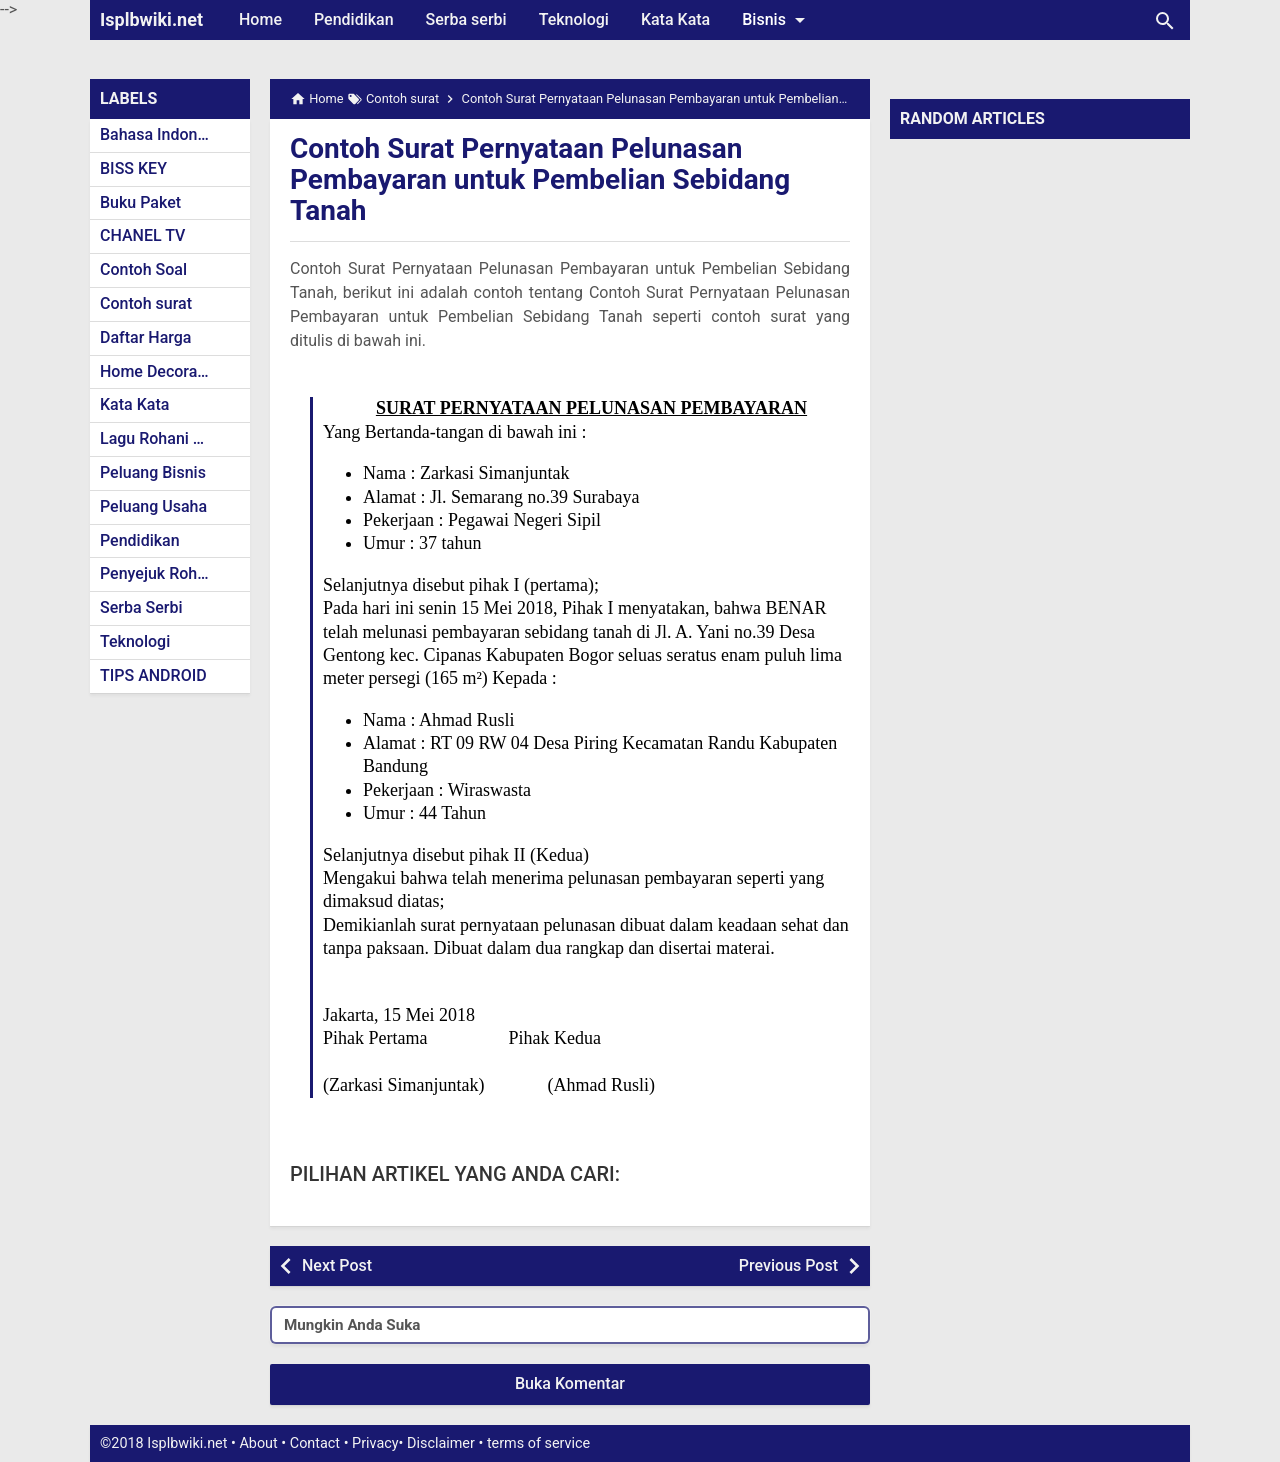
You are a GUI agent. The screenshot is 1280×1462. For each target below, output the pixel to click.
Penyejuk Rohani (159, 573)
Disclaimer (441, 1443)
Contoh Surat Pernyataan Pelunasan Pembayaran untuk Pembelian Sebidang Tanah (540, 179)
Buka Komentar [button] (570, 1383)
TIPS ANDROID (153, 675)
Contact (315, 1443)
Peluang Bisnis (153, 472)
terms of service (538, 1443)
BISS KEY (133, 168)
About (258, 1443)
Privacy (375, 1443)
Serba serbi (466, 19)
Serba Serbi (141, 607)
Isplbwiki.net (151, 19)
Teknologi (574, 19)
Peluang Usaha (153, 506)
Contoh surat (146, 303)
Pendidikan (354, 19)
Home (260, 19)
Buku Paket (140, 202)
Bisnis (777, 20)
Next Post (337, 1265)
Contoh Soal (143, 269)
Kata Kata (675, 19)
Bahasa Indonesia (163, 134)
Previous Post (788, 1265)
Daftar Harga (145, 337)
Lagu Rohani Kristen (172, 438)
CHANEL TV (142, 235)
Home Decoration (162, 371)
